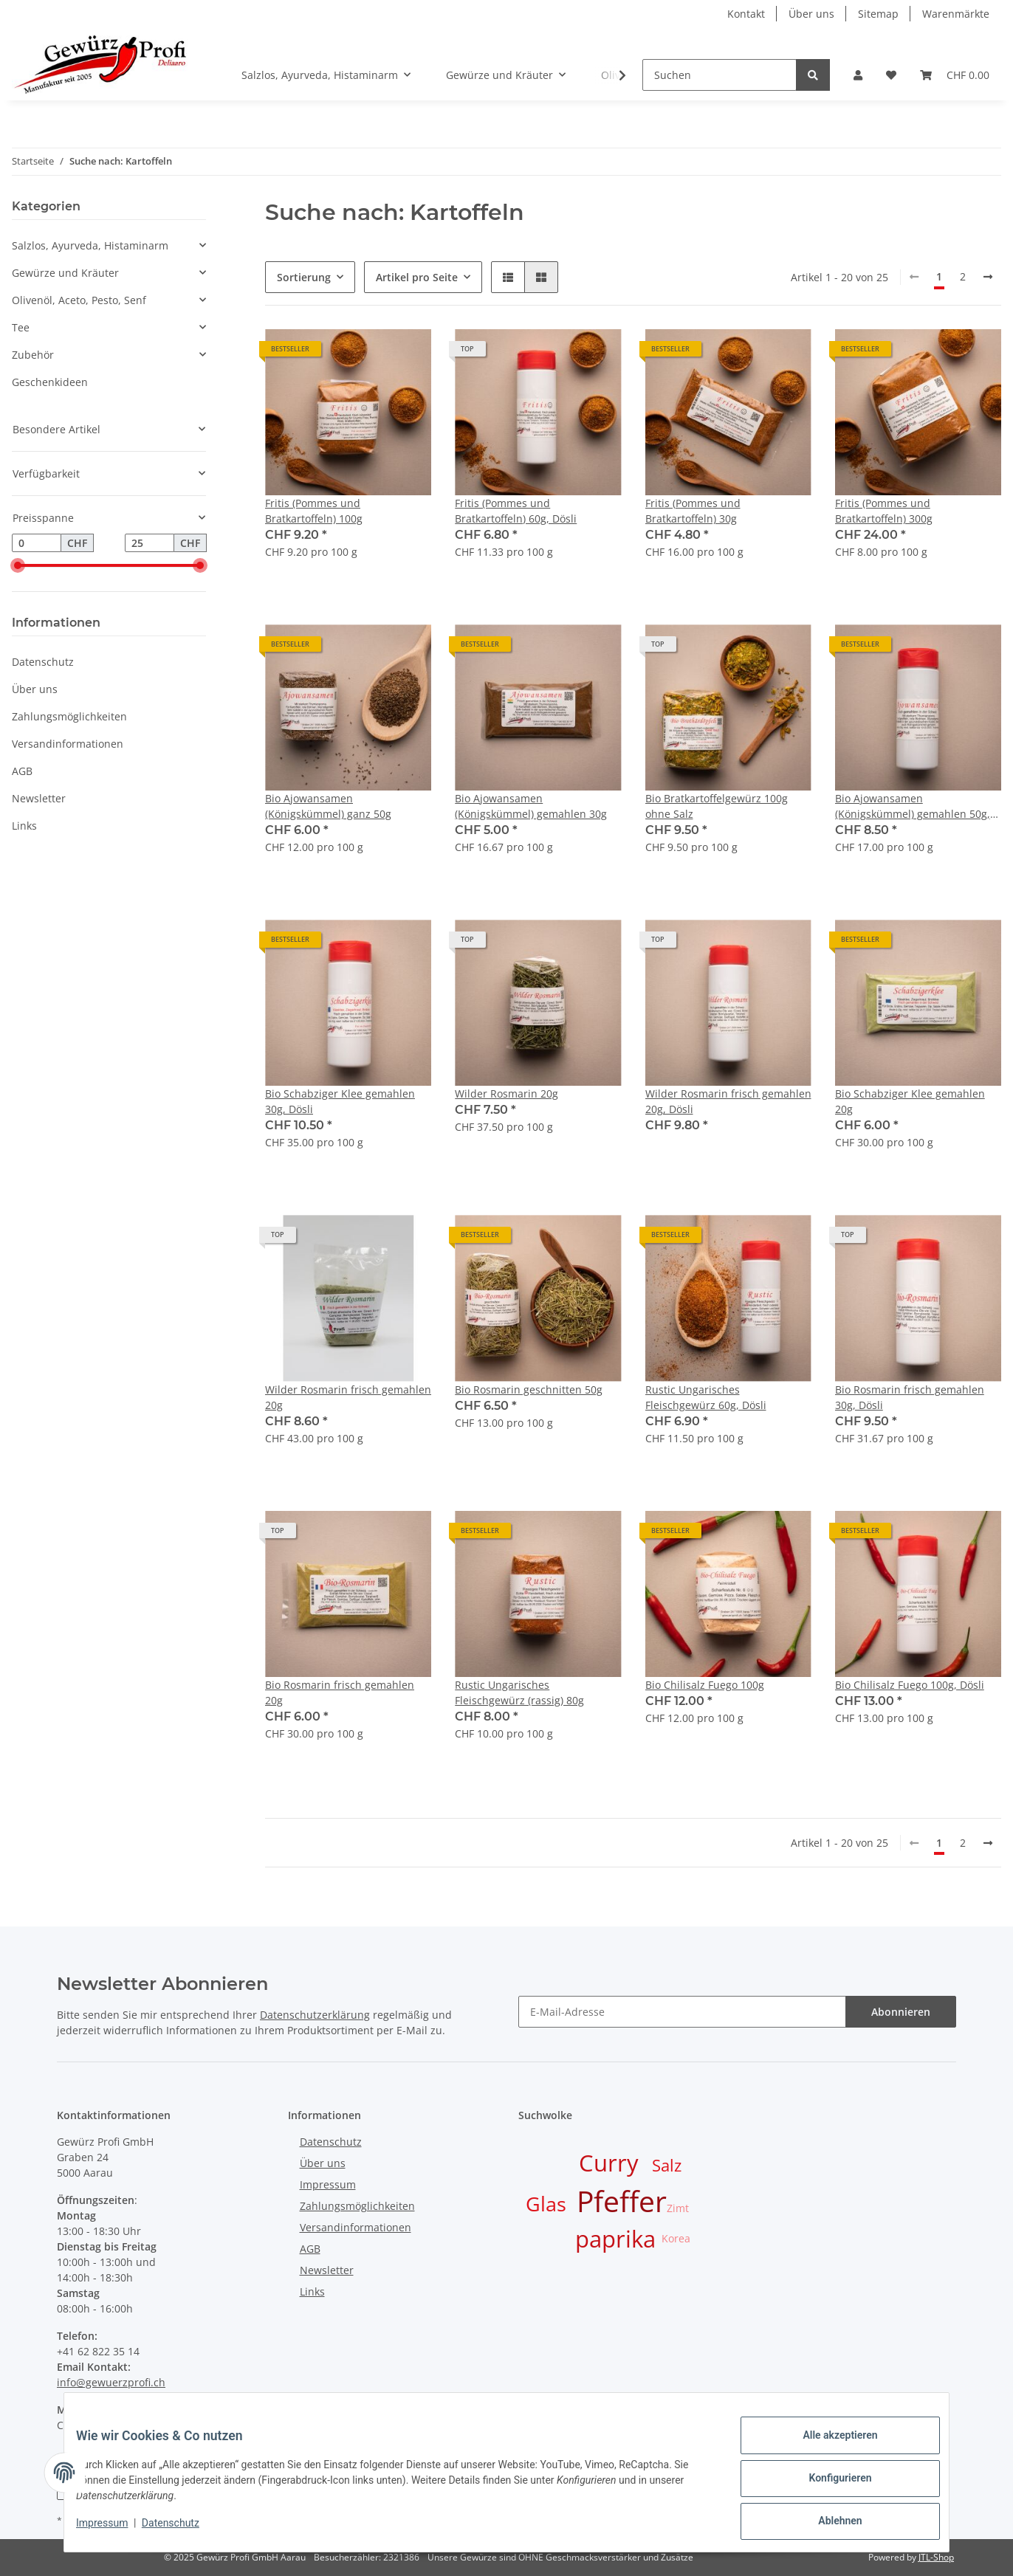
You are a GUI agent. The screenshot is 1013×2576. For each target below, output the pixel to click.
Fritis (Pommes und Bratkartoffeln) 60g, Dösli (516, 511)
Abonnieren (900, 2012)
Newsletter (39, 798)
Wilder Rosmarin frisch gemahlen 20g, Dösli (728, 1101)
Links (24, 826)
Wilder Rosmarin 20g (506, 1093)
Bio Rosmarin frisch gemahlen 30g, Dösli (909, 1397)
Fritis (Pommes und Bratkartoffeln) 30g (693, 511)
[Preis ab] (36, 543)
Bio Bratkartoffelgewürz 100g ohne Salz (716, 806)
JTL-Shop (936, 2557)
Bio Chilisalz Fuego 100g (704, 1685)
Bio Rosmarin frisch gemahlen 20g (339, 1692)
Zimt (678, 2208)
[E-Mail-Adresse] (682, 2012)
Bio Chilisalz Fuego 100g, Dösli (909, 1685)
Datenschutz (43, 662)
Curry (609, 2162)
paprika (615, 2238)
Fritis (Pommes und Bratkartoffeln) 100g (314, 511)
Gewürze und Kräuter (65, 273)
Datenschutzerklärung (315, 2015)
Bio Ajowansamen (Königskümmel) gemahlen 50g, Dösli (912, 806)
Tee (21, 327)
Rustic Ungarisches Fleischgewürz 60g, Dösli (705, 1397)
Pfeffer (622, 2200)
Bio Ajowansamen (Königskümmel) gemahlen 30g (531, 806)
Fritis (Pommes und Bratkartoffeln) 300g (884, 511)
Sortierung (304, 277)
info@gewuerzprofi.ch (111, 2382)
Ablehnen (828, 2523)
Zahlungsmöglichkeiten (69, 716)
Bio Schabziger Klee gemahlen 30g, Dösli (340, 1101)
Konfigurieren (828, 2485)
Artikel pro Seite (417, 277)
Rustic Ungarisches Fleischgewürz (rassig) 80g (519, 1692)
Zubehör (33, 355)
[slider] (17, 566)
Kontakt (746, 14)
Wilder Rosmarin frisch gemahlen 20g (348, 1397)
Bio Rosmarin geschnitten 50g (528, 1389)
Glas (546, 2204)
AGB (22, 771)
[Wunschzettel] (891, 74)
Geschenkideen (50, 382)
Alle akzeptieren (828, 2447)
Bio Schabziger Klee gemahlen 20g (910, 1101)
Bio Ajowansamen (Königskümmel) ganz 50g (328, 806)
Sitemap (878, 14)
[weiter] (988, 276)
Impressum (328, 2184)
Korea (676, 2238)
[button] (858, 74)
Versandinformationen (67, 744)
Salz (666, 2165)
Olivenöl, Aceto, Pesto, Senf (79, 300)
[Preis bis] (149, 543)
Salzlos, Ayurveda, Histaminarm (90, 245)
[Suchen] (719, 75)
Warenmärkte (955, 14)
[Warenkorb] (954, 74)
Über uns (811, 14)
